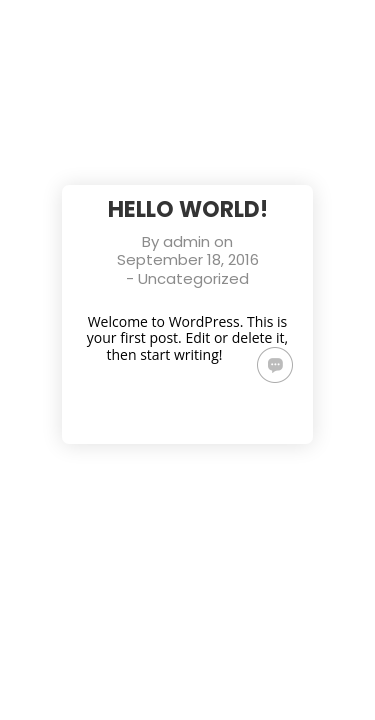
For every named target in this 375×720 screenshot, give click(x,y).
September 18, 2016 (188, 259)
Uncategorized (193, 278)
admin (186, 241)
